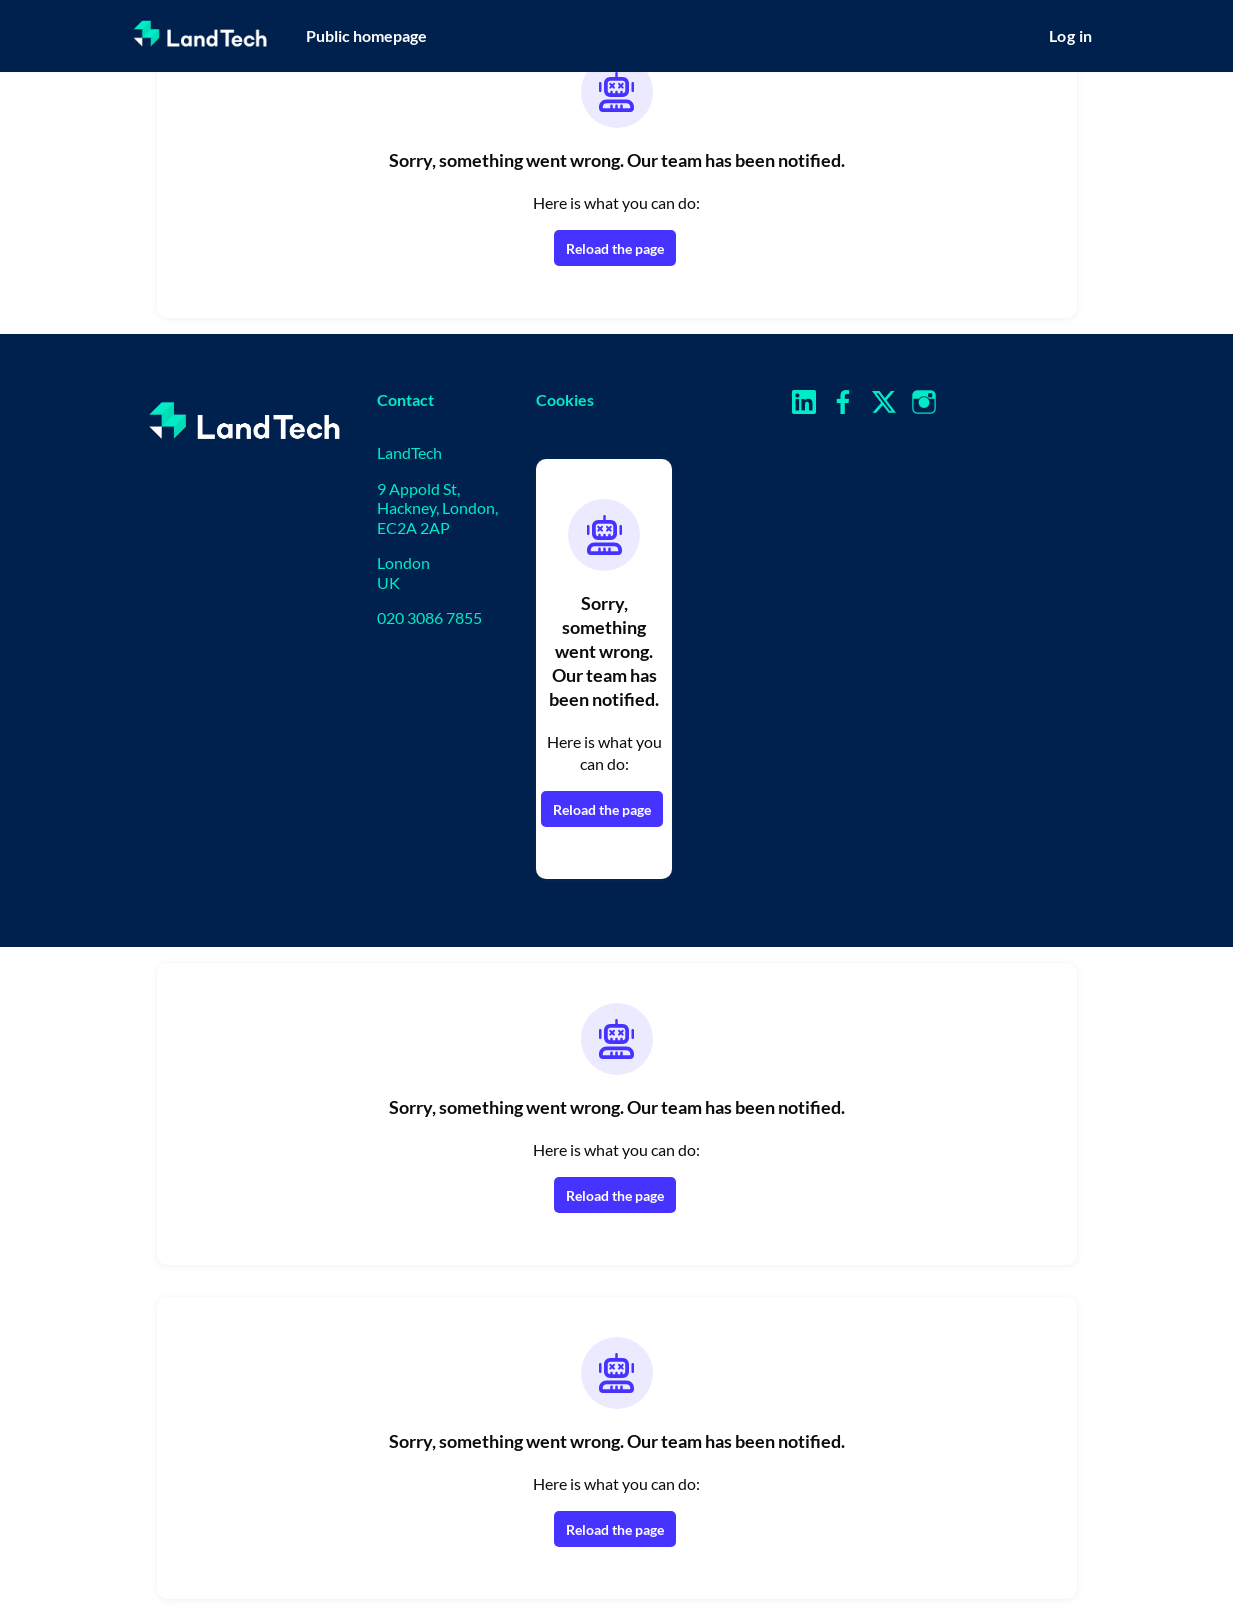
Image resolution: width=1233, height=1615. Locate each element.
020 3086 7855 (429, 617)
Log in (1070, 35)
